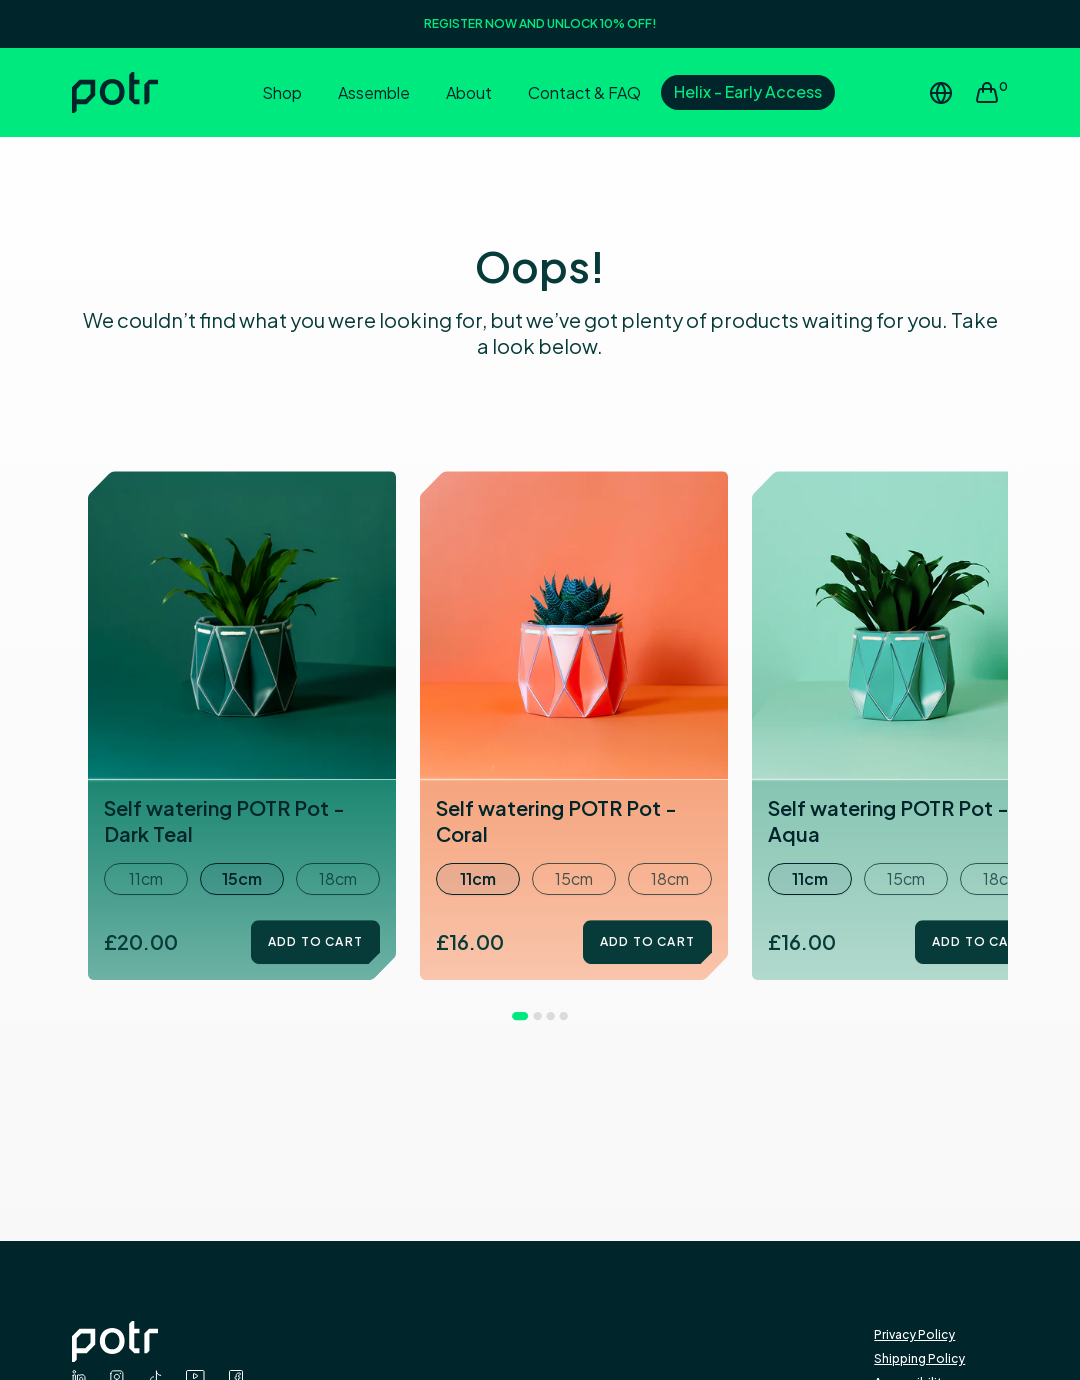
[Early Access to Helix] (748, 93)
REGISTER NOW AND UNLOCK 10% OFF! (540, 23)
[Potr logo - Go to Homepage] (473, 1341)
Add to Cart (315, 941)
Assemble (374, 92)
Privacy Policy (914, 1334)
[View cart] (991, 93)
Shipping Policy (919, 1358)
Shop (282, 92)
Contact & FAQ (584, 92)
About (469, 92)
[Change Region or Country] (941, 93)
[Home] (150, 92)
